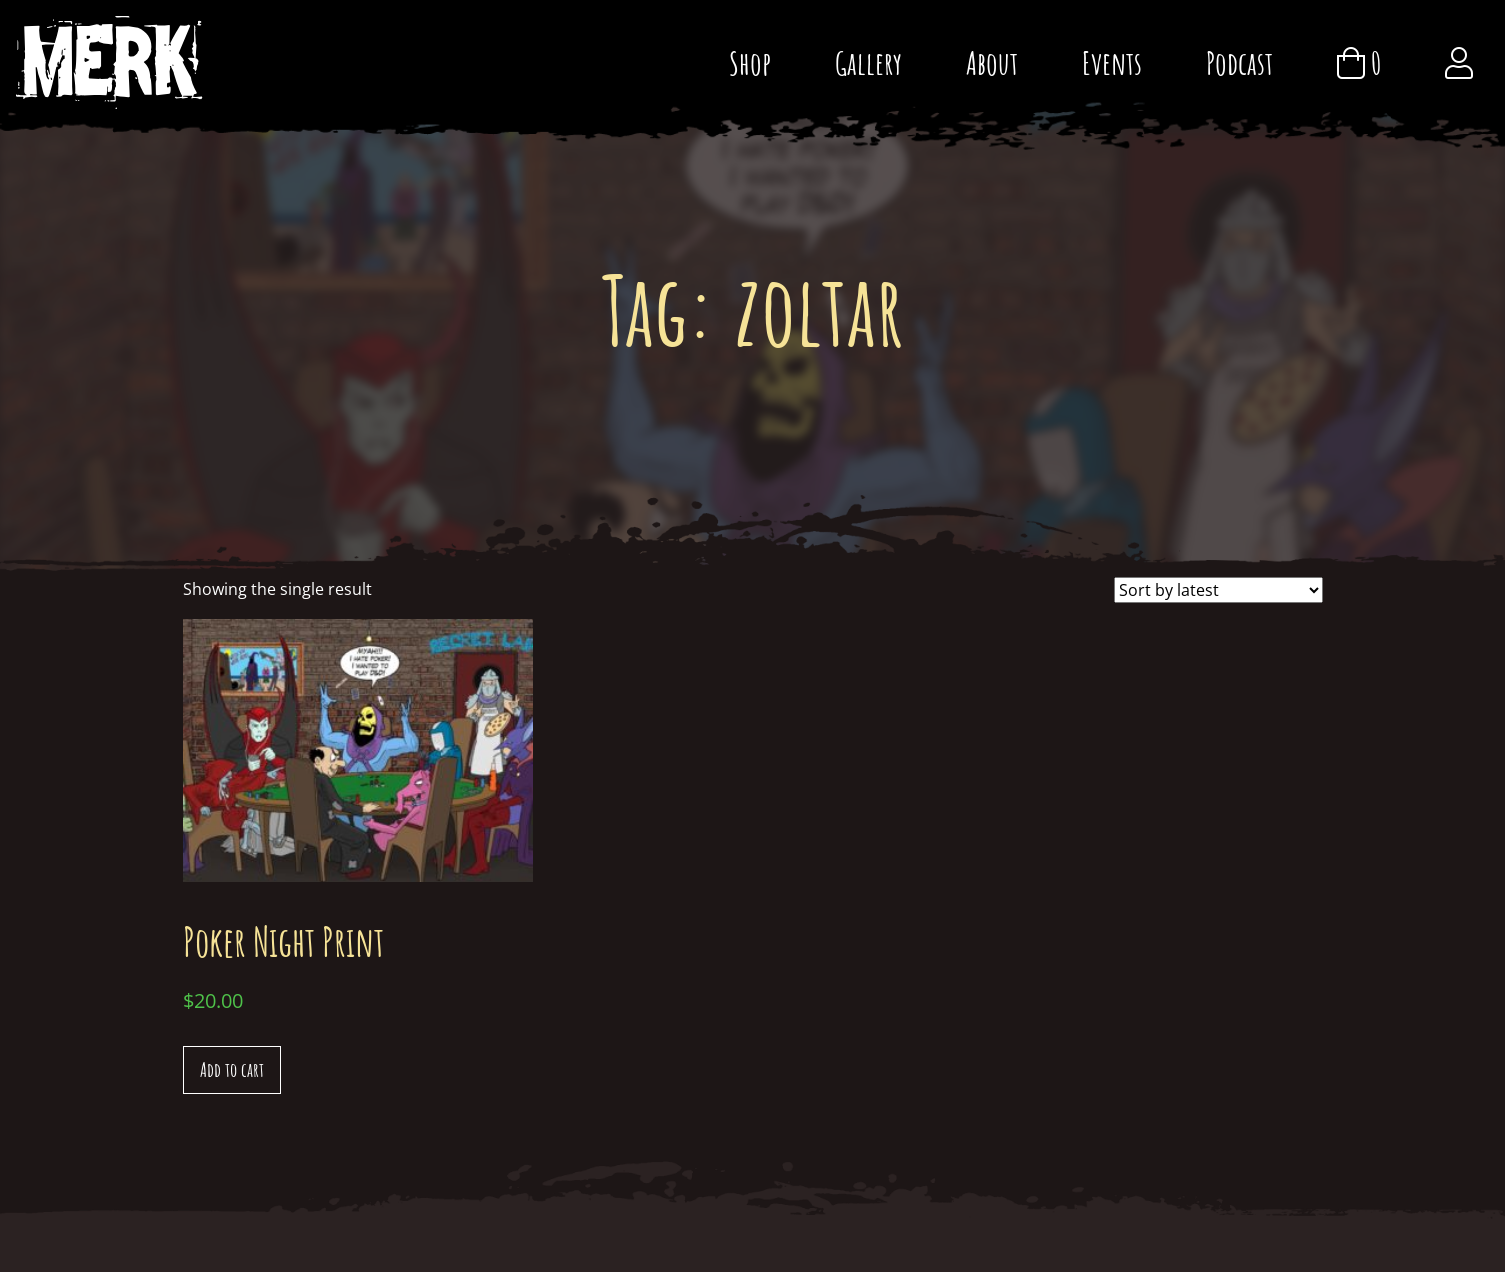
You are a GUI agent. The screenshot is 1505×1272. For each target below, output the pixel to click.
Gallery (868, 62)
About (992, 62)
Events (1112, 62)
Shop (750, 62)
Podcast (1239, 62)
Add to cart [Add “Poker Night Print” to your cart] (232, 1069)
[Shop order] (1218, 590)
